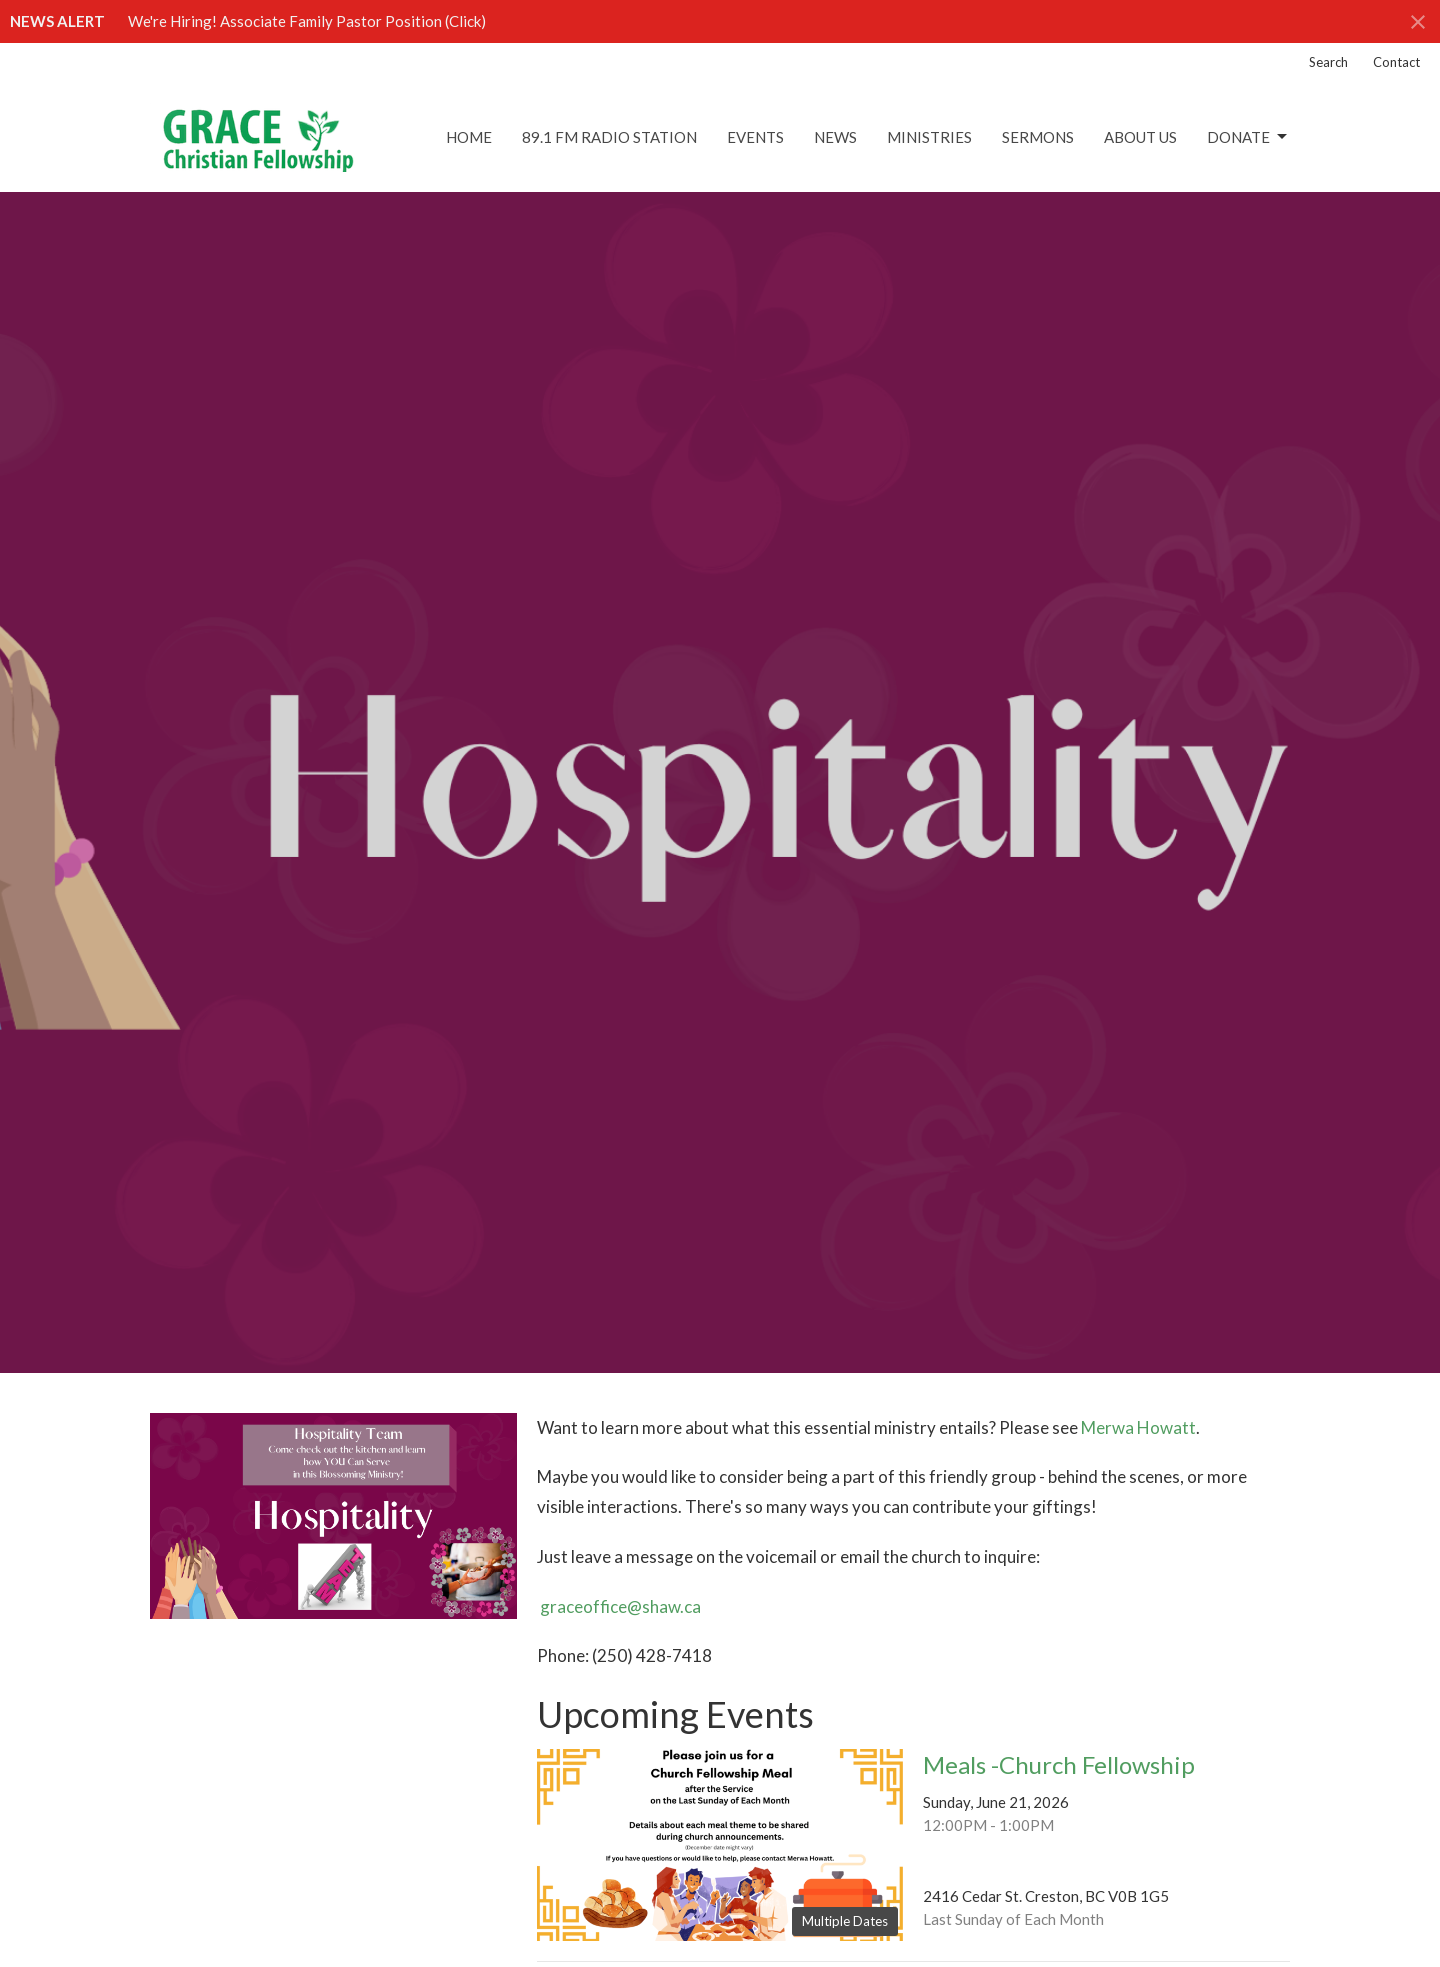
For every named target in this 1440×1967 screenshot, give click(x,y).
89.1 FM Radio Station (609, 137)
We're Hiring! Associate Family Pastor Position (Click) (307, 21)
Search (1328, 62)
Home (469, 137)
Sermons (1038, 137)
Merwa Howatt (1138, 1427)
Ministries (929, 137)
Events (755, 137)
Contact (1396, 62)
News (835, 137)
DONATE (1248, 137)
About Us (1140, 137)
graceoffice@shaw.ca (620, 1606)
